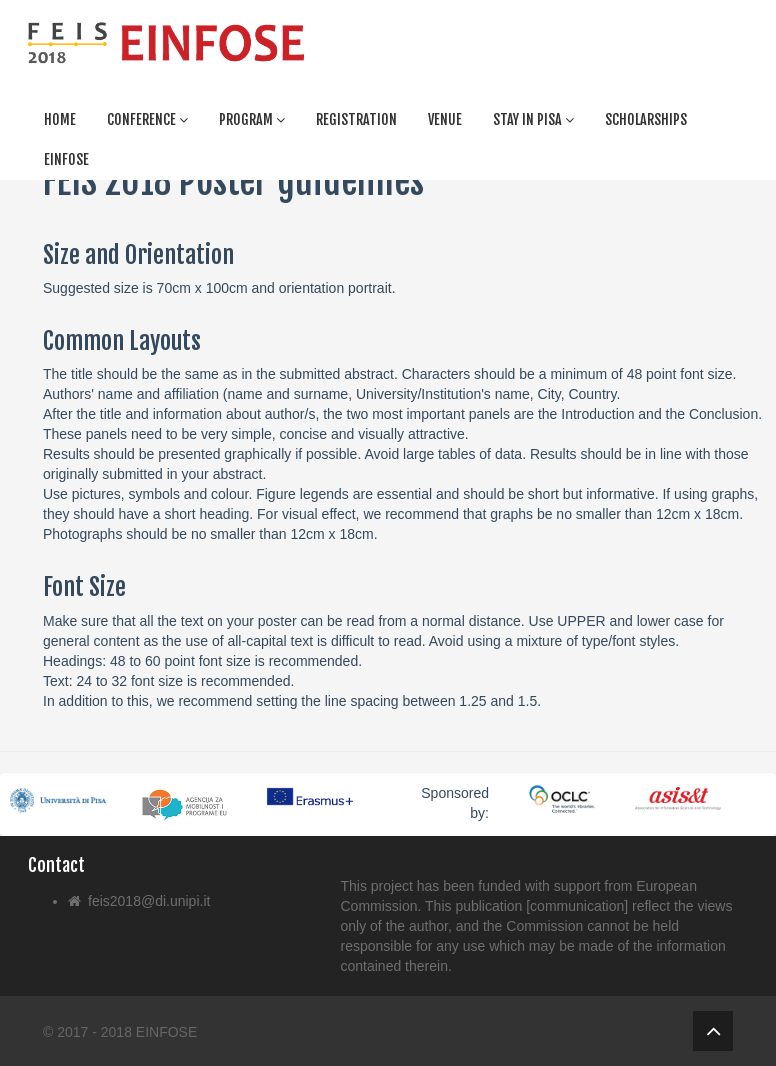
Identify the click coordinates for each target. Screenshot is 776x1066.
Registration (356, 119)
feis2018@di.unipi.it (149, 901)
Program (252, 119)
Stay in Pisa (533, 119)
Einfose (66, 159)
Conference (147, 119)
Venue (445, 119)
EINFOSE (166, 1032)
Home (60, 119)
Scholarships (646, 119)
